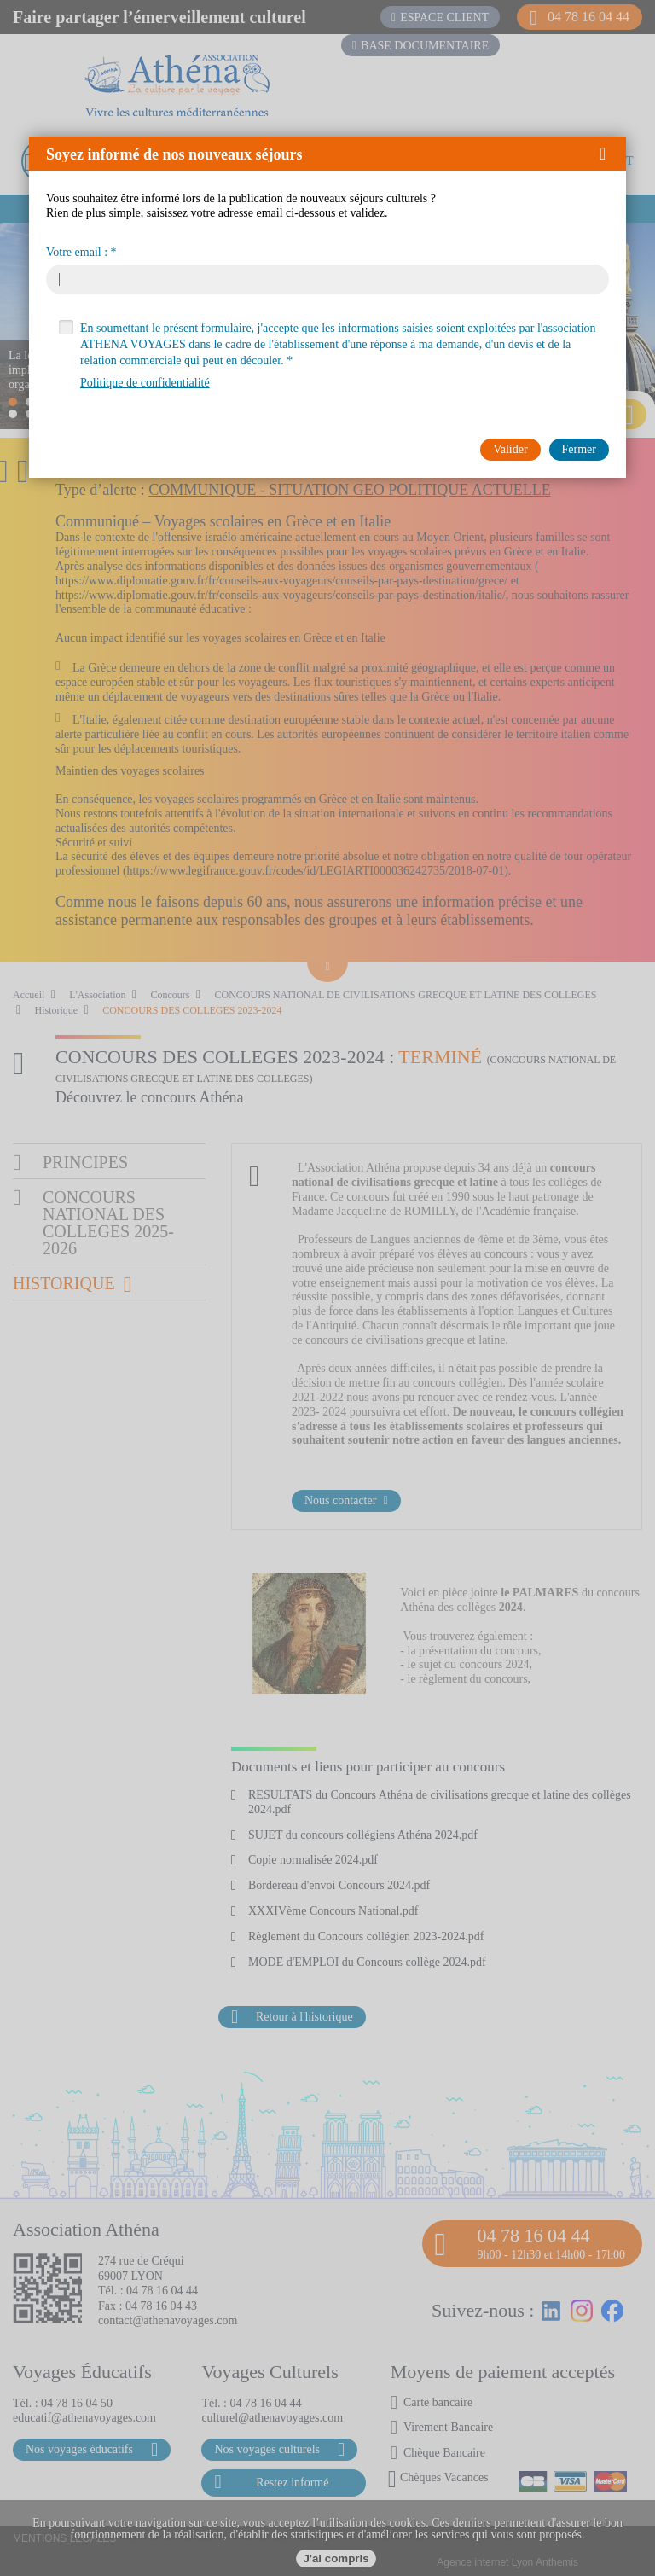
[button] (608, 153)
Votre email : (76, 253)
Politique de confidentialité (145, 382)
